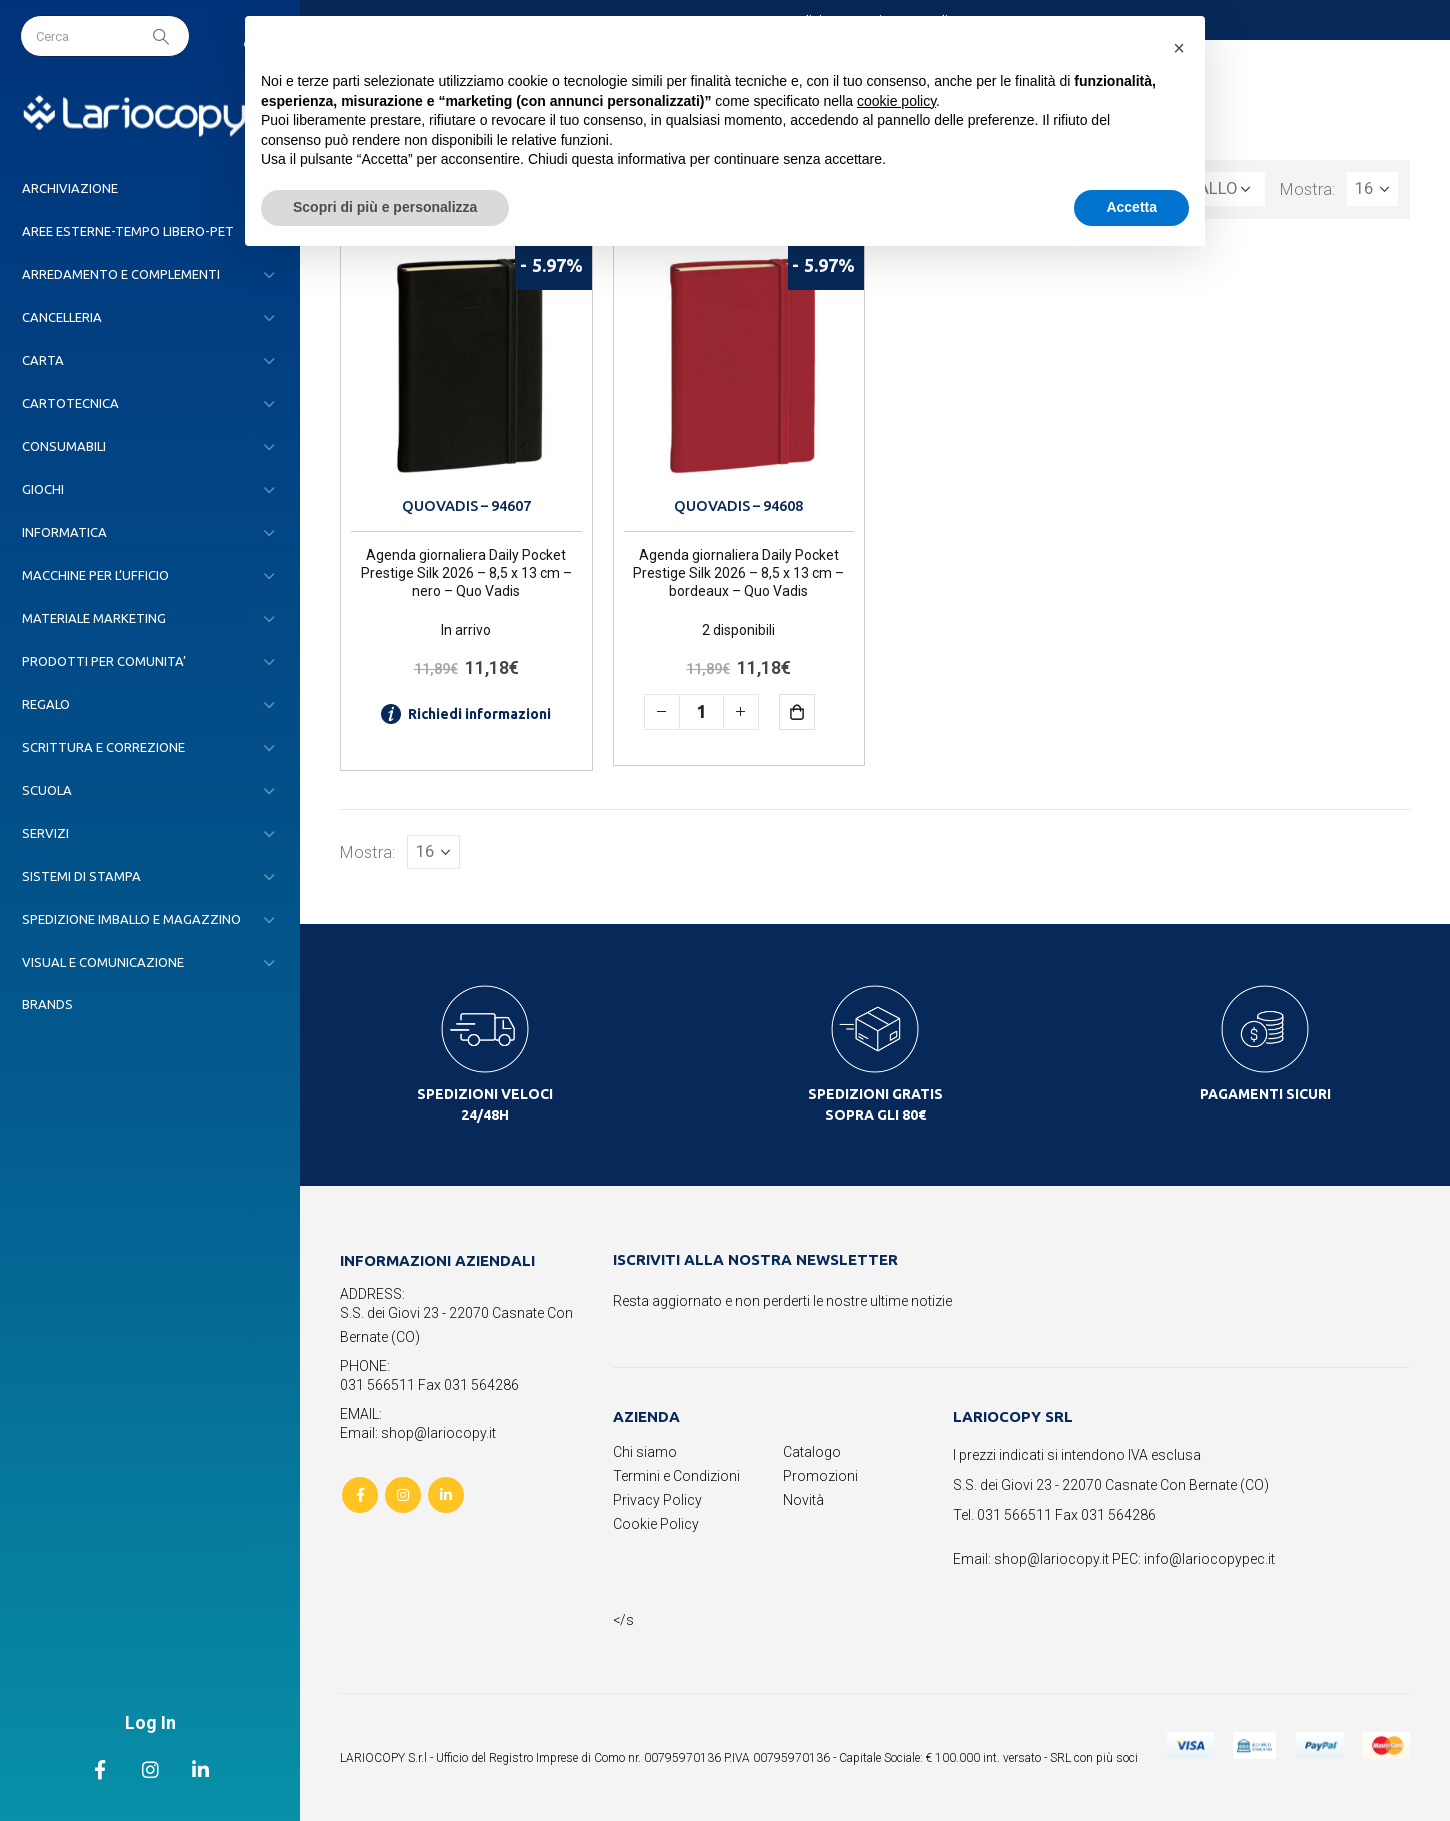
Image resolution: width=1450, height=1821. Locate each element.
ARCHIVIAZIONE (70, 188)
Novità (803, 1500)
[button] (1179, 48)
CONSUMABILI (64, 446)
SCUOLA (47, 790)
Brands (47, 1004)
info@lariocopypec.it (1209, 1559)
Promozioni (820, 1476)
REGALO (46, 704)
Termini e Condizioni (676, 1476)
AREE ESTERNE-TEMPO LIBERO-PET (128, 231)
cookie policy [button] (896, 101)
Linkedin (446, 1495)
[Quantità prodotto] (701, 712)
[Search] (163, 36)
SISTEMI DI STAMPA (81, 876)
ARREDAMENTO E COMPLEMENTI (121, 274)
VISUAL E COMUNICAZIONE (103, 962)
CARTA (43, 360)
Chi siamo (645, 1452)
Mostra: (1308, 189)
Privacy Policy (657, 1500)
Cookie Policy (656, 1524)
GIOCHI (43, 489)
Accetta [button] (1131, 207)
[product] (466, 365)
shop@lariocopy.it (1051, 1559)
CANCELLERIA (62, 317)
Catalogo (812, 1452)
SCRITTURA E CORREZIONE (103, 747)
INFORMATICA (64, 532)
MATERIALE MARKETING (94, 618)
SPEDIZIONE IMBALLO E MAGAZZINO (131, 919)
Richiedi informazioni (466, 714)
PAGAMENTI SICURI (1265, 1094)
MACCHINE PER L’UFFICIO (95, 575)
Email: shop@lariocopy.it (418, 1433)
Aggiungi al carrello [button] (811, 711)
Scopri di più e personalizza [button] (385, 207)
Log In (150, 1722)
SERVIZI (45, 833)
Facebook (360, 1495)
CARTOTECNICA (70, 403)
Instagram (403, 1495)
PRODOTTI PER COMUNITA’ (104, 661)
